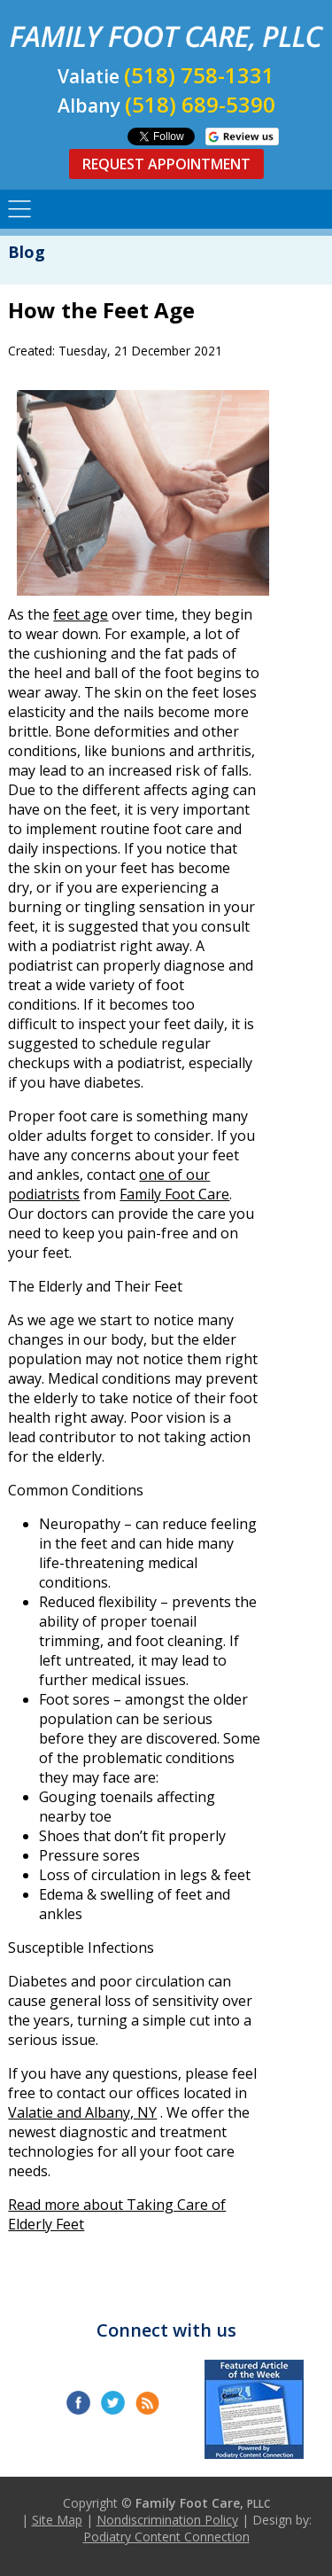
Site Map (57, 2519)
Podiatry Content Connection (166, 2536)
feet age (80, 614)
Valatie (32, 2112)
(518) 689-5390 (200, 104)
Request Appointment (166, 164)
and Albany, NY (107, 2112)
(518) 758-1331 (199, 75)
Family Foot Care (174, 1194)
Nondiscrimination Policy (167, 2519)
